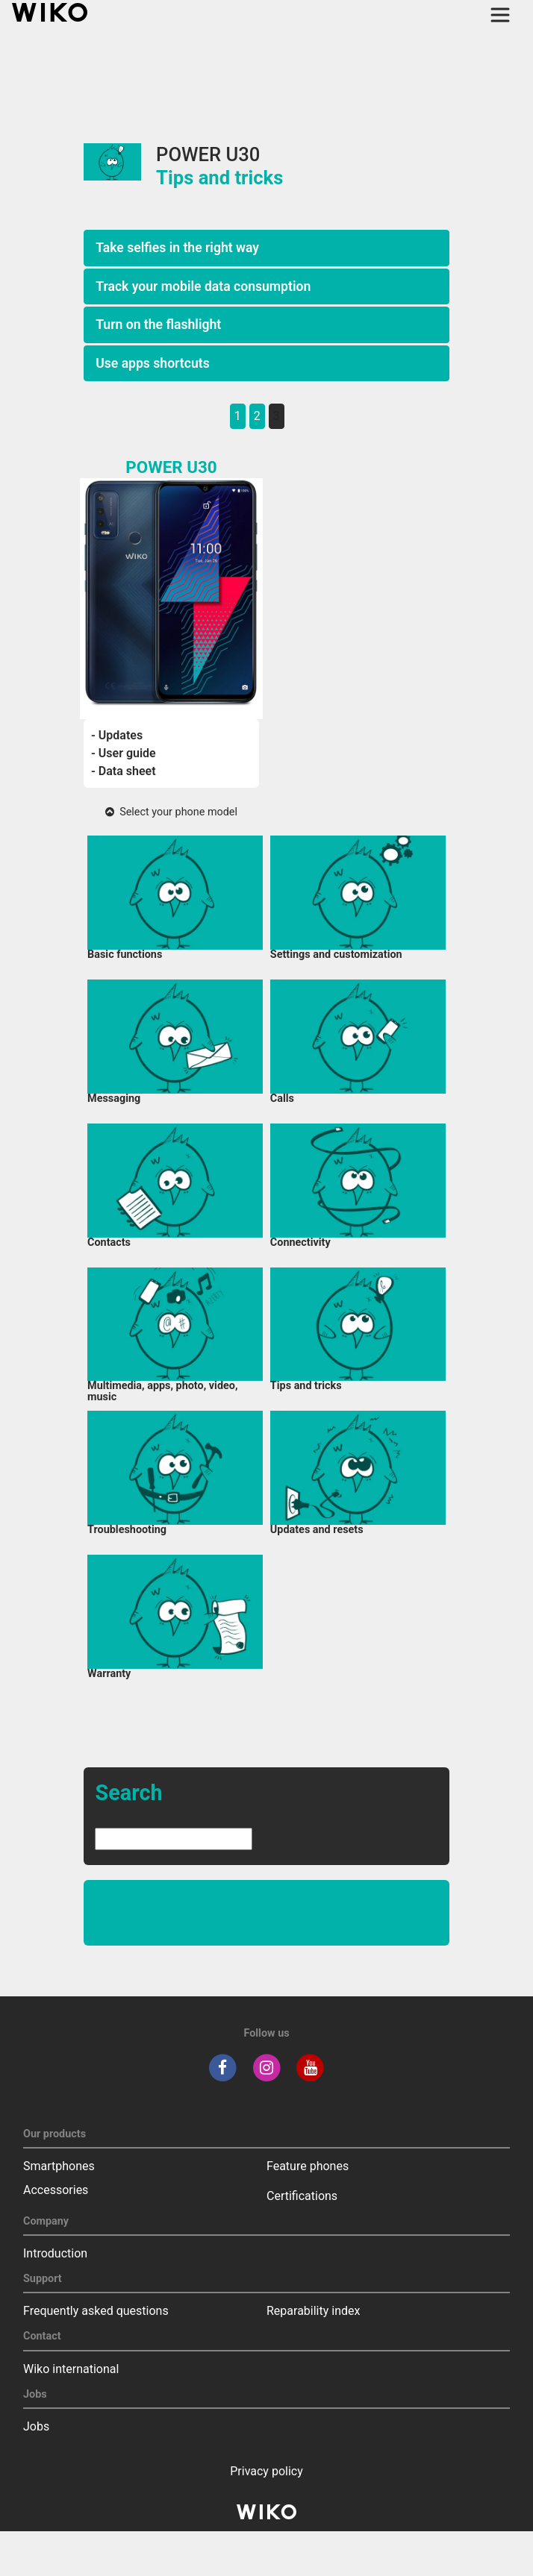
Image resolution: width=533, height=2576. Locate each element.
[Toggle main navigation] (500, 15)
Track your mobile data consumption (203, 286)
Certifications (301, 2196)
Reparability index (313, 2311)
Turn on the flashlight (158, 324)
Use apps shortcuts (153, 363)
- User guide (123, 753)
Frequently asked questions (96, 2311)
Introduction (55, 2253)
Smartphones (59, 2166)
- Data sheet (123, 771)
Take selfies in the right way (177, 247)
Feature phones (307, 2166)
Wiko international (71, 2369)
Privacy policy (266, 2471)
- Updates (117, 735)
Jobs (36, 2426)
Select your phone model (171, 812)
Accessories (55, 2190)
